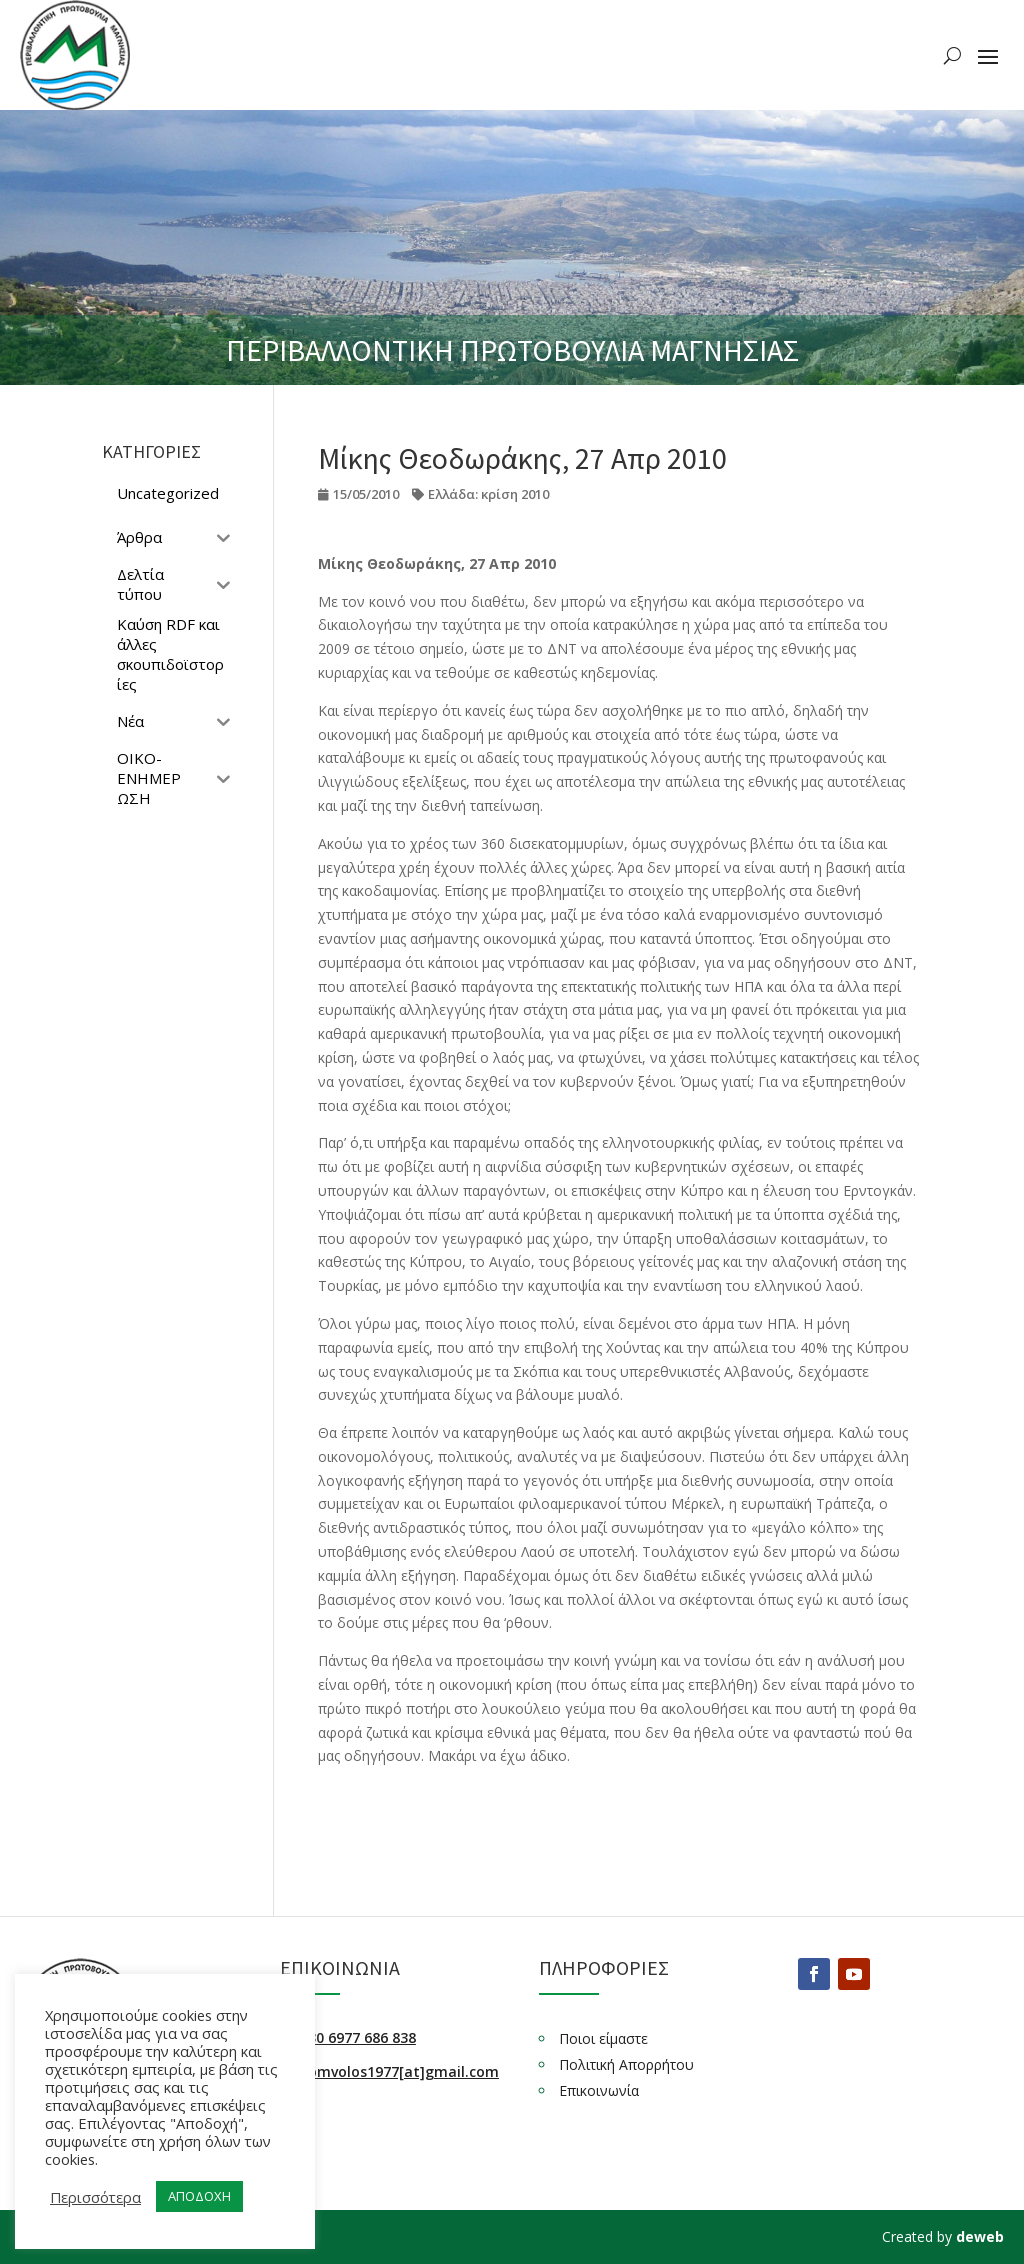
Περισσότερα (95, 2197)
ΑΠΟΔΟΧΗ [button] (199, 2196)
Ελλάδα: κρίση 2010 (488, 494)
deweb (980, 2236)
